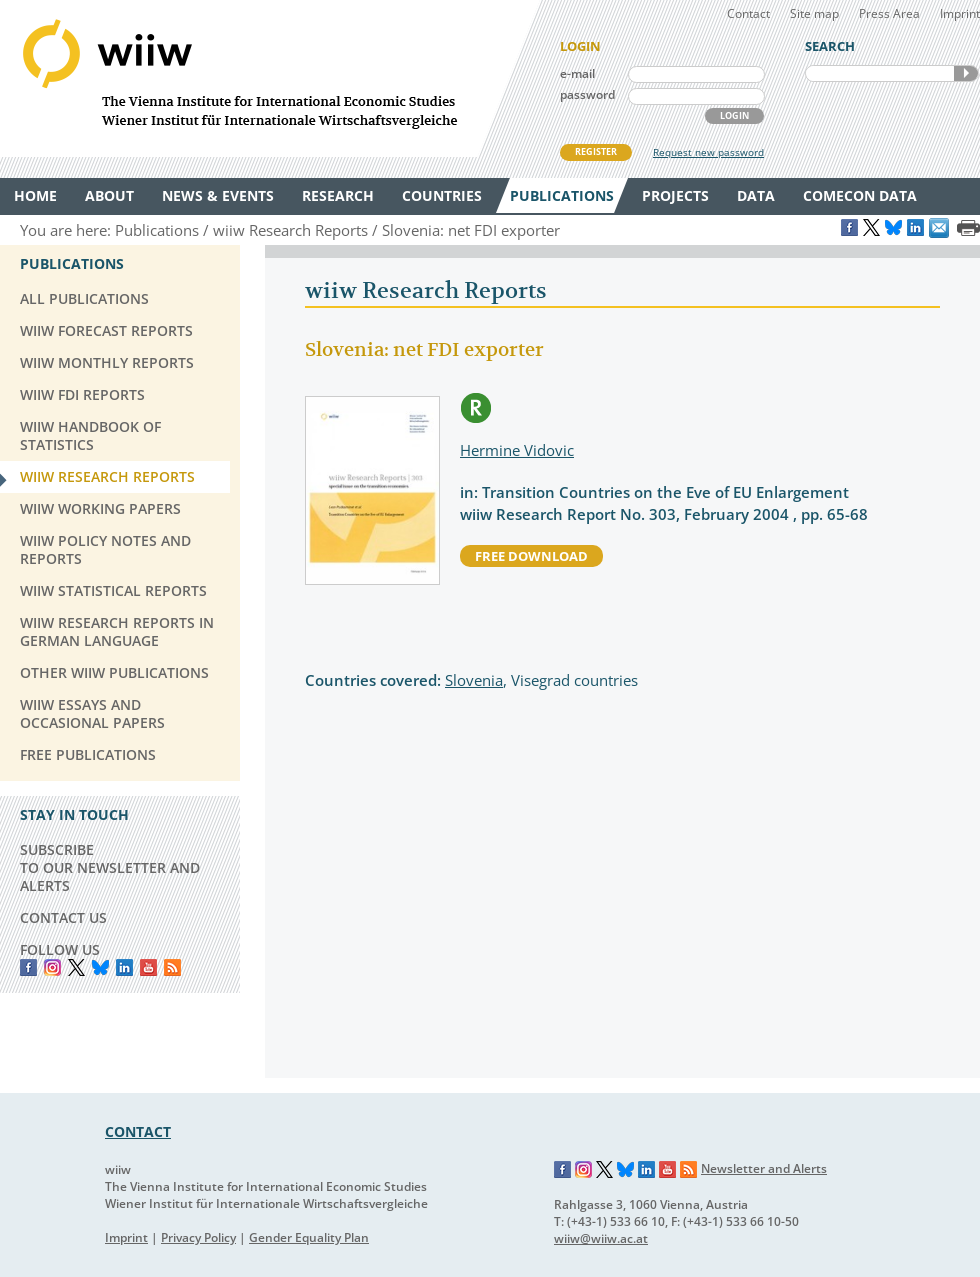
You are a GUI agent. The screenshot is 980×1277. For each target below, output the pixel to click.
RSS (172, 967)
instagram (52, 967)
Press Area (889, 13)
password (587, 94)
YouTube (148, 967)
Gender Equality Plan (309, 1237)
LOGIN (734, 115)
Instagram (584, 1170)
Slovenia (474, 680)
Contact (748, 13)
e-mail (577, 73)
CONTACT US (63, 917)
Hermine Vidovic (517, 450)
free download (531, 556)
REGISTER (596, 151)
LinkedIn (124, 967)
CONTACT (138, 1131)
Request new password (708, 152)
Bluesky (100, 967)
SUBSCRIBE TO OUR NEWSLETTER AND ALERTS (110, 867)
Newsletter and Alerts (764, 1168)
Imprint (960, 13)
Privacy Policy (198, 1237)
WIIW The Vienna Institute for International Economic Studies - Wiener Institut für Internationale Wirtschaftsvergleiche (270, 78)
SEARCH (966, 73)
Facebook (28, 967)
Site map (814, 13)
